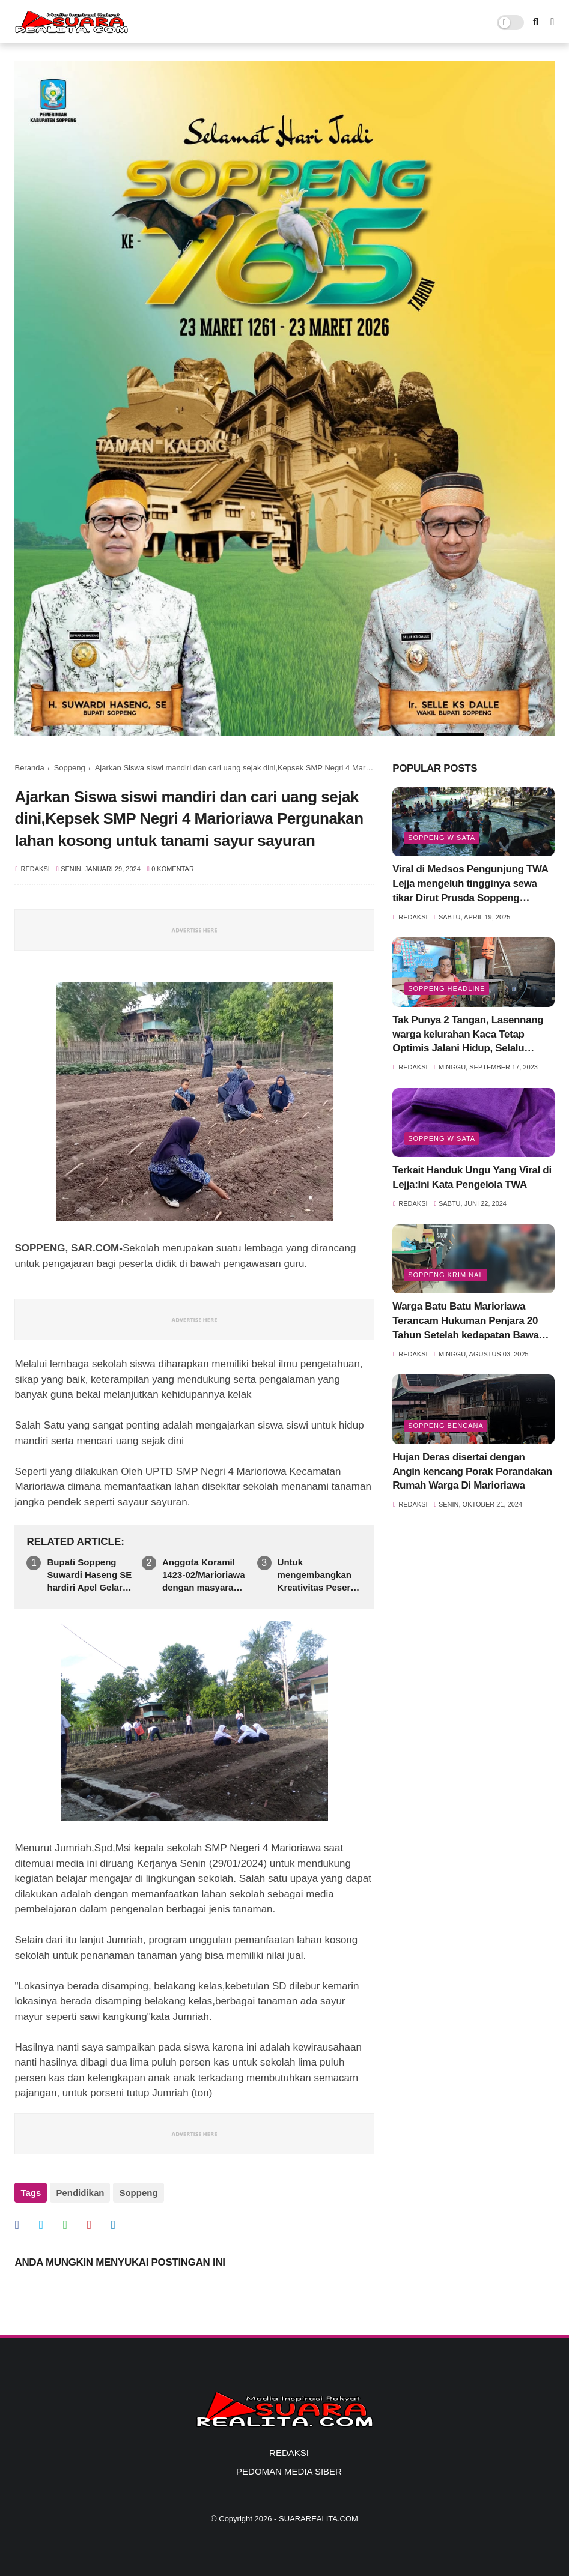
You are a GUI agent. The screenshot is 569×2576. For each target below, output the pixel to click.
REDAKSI (289, 2453)
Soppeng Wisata (441, 837)
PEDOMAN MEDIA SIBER (289, 2471)
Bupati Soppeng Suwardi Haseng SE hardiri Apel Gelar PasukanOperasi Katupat (89, 1575)
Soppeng (69, 767)
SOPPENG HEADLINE (446, 988)
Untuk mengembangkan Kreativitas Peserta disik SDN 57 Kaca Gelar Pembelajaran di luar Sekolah (320, 1575)
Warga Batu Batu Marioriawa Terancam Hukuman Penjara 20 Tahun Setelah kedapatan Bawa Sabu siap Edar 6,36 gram (465, 1321)
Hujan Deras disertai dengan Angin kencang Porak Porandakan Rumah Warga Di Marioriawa (472, 1471)
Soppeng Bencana (446, 1425)
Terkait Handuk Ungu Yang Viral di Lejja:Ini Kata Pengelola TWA (472, 1177)
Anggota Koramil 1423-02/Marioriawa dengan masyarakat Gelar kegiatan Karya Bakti (204, 1575)
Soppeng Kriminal (445, 1274)
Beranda (29, 767)
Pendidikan (80, 2192)
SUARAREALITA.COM (318, 2518)
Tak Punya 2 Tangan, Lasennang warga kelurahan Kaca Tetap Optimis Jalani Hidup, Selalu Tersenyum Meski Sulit (467, 1035)
